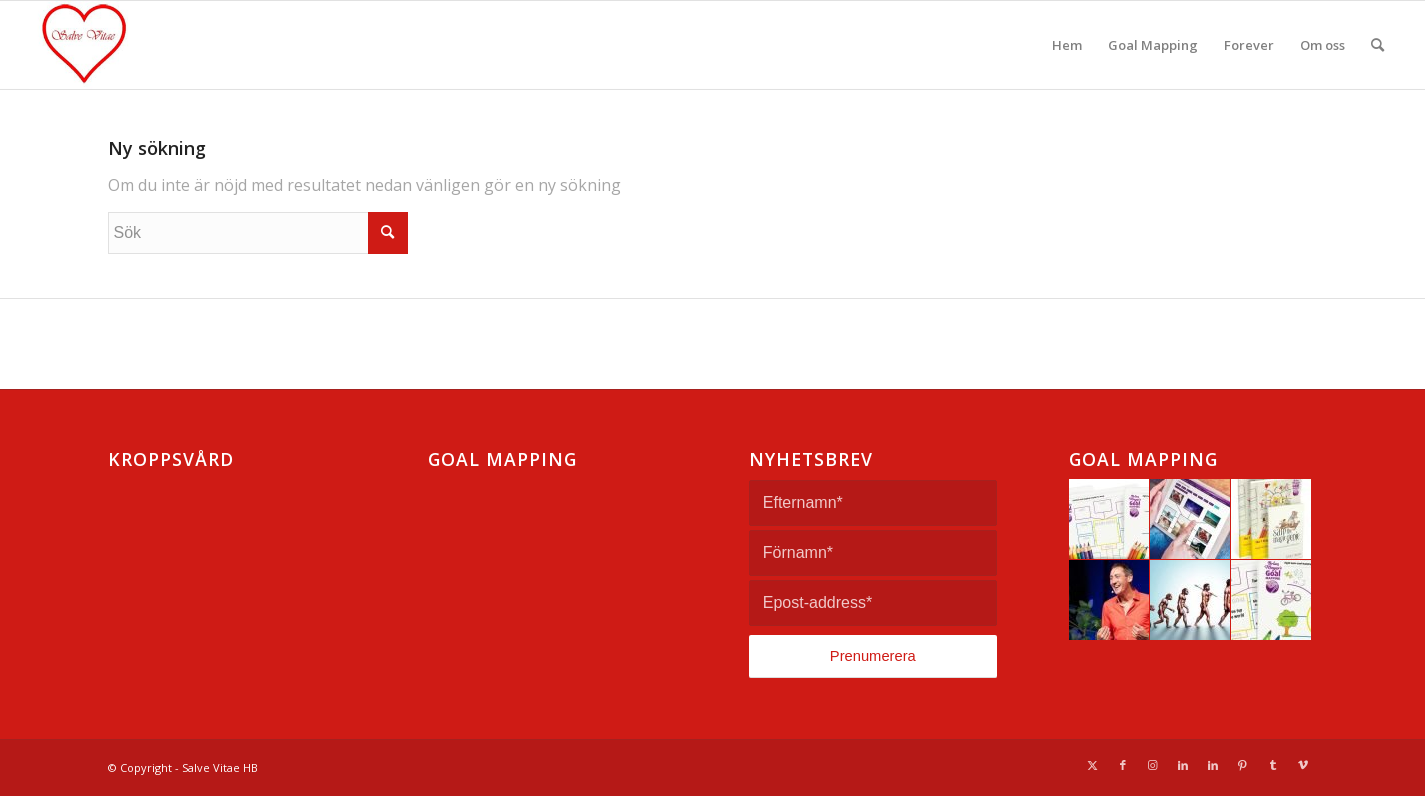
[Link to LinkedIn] (1183, 765)
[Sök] (1377, 45)
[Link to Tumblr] (1273, 765)
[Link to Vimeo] (1303, 765)
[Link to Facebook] (1123, 765)
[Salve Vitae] (125, 45)
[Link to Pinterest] (1243, 765)
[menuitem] (1067, 45)
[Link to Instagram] (1153, 765)
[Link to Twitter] (1093, 765)
